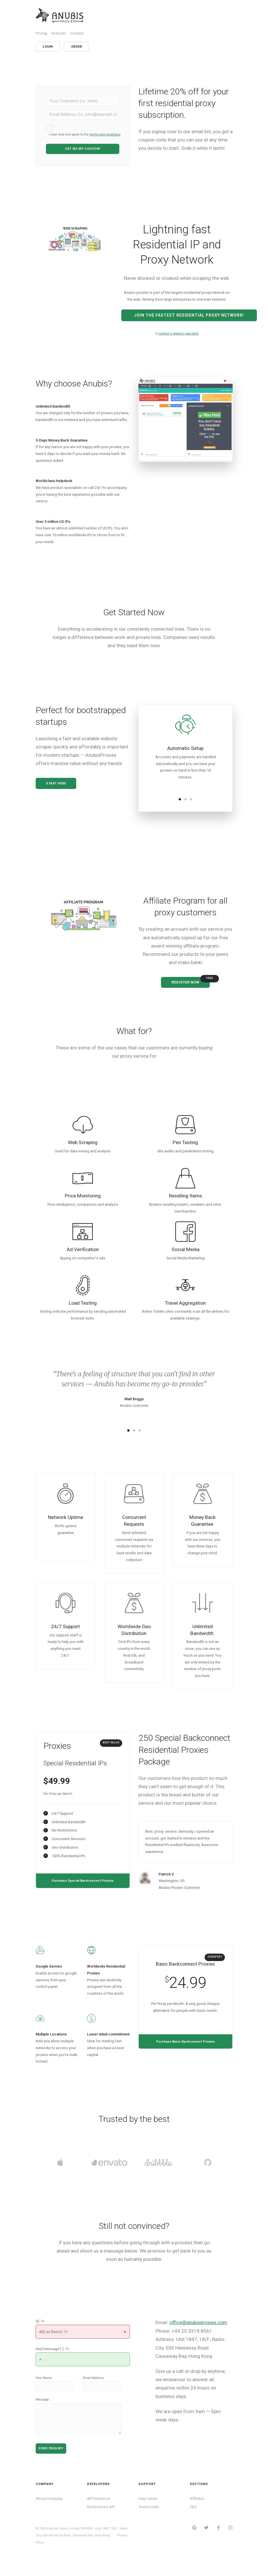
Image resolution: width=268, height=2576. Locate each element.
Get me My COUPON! (82, 149)
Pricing (41, 33)
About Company (49, 2510)
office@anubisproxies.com (198, 2334)
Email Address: (93, 2389)
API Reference (98, 2510)
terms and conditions (105, 134)
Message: (43, 2411)
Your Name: (44, 2389)
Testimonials (148, 2519)
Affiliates (197, 2510)
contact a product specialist (179, 326)
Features (58, 33)
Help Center (148, 2510)
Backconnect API (101, 2519)
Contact (76, 33)
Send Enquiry (51, 2460)
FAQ (193, 2519)
